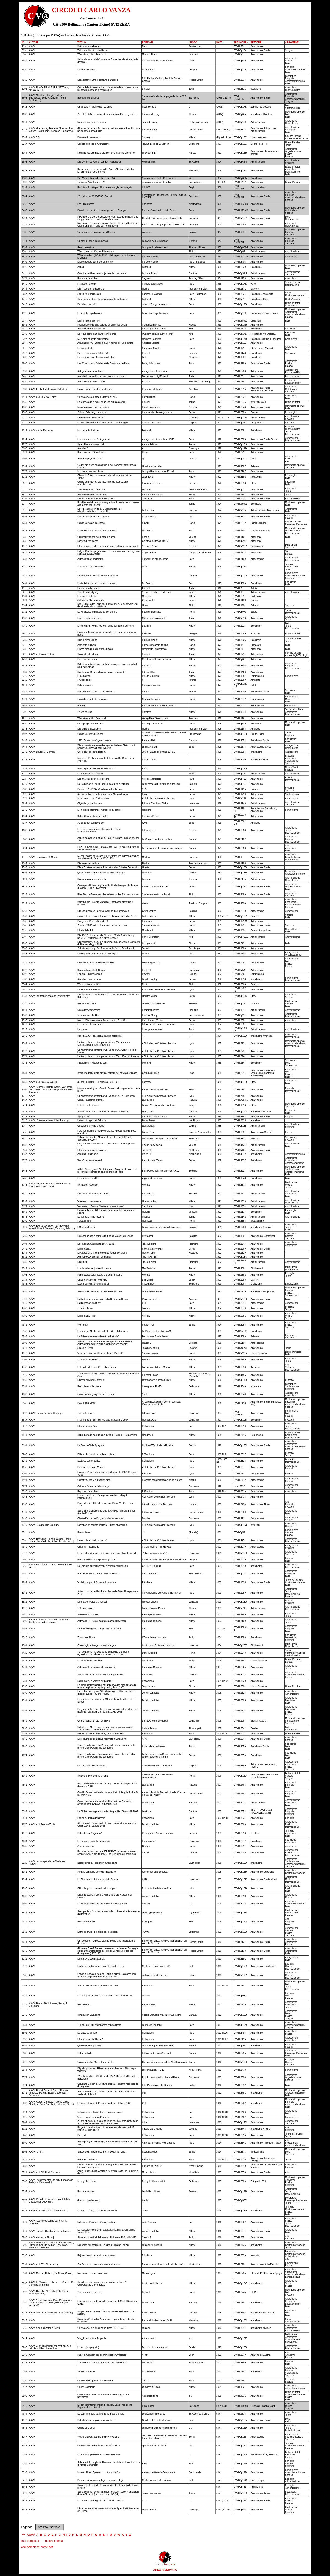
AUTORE (33, 42)
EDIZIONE (147, 42)
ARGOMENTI (292, 42)
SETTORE (256, 42)
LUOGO (193, 42)
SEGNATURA (241, 42)
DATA (219, 42)
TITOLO (81, 42)
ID (23, 42)
